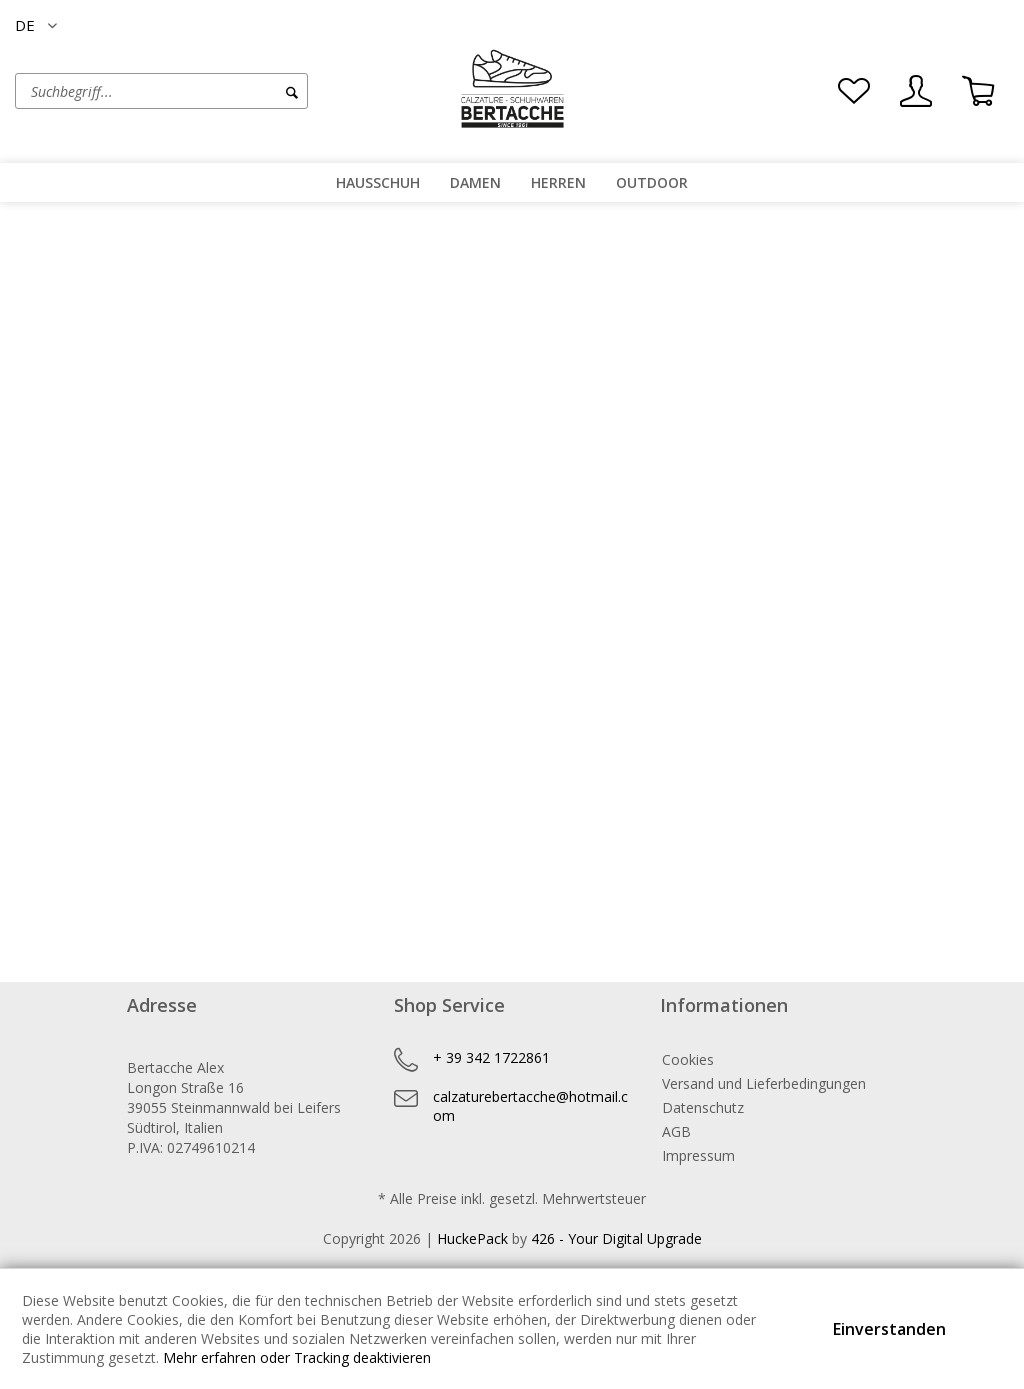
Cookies (688, 1059)
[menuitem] (224, 91)
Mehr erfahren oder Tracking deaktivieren (297, 1357)
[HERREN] (558, 182)
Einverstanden (889, 1329)
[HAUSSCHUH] (378, 182)
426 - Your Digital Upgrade (616, 1238)
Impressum (698, 1155)
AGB (676, 1131)
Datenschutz (703, 1107)
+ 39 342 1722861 (491, 1057)
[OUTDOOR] (652, 182)
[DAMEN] (475, 182)
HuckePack (472, 1238)
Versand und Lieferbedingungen (764, 1083)
